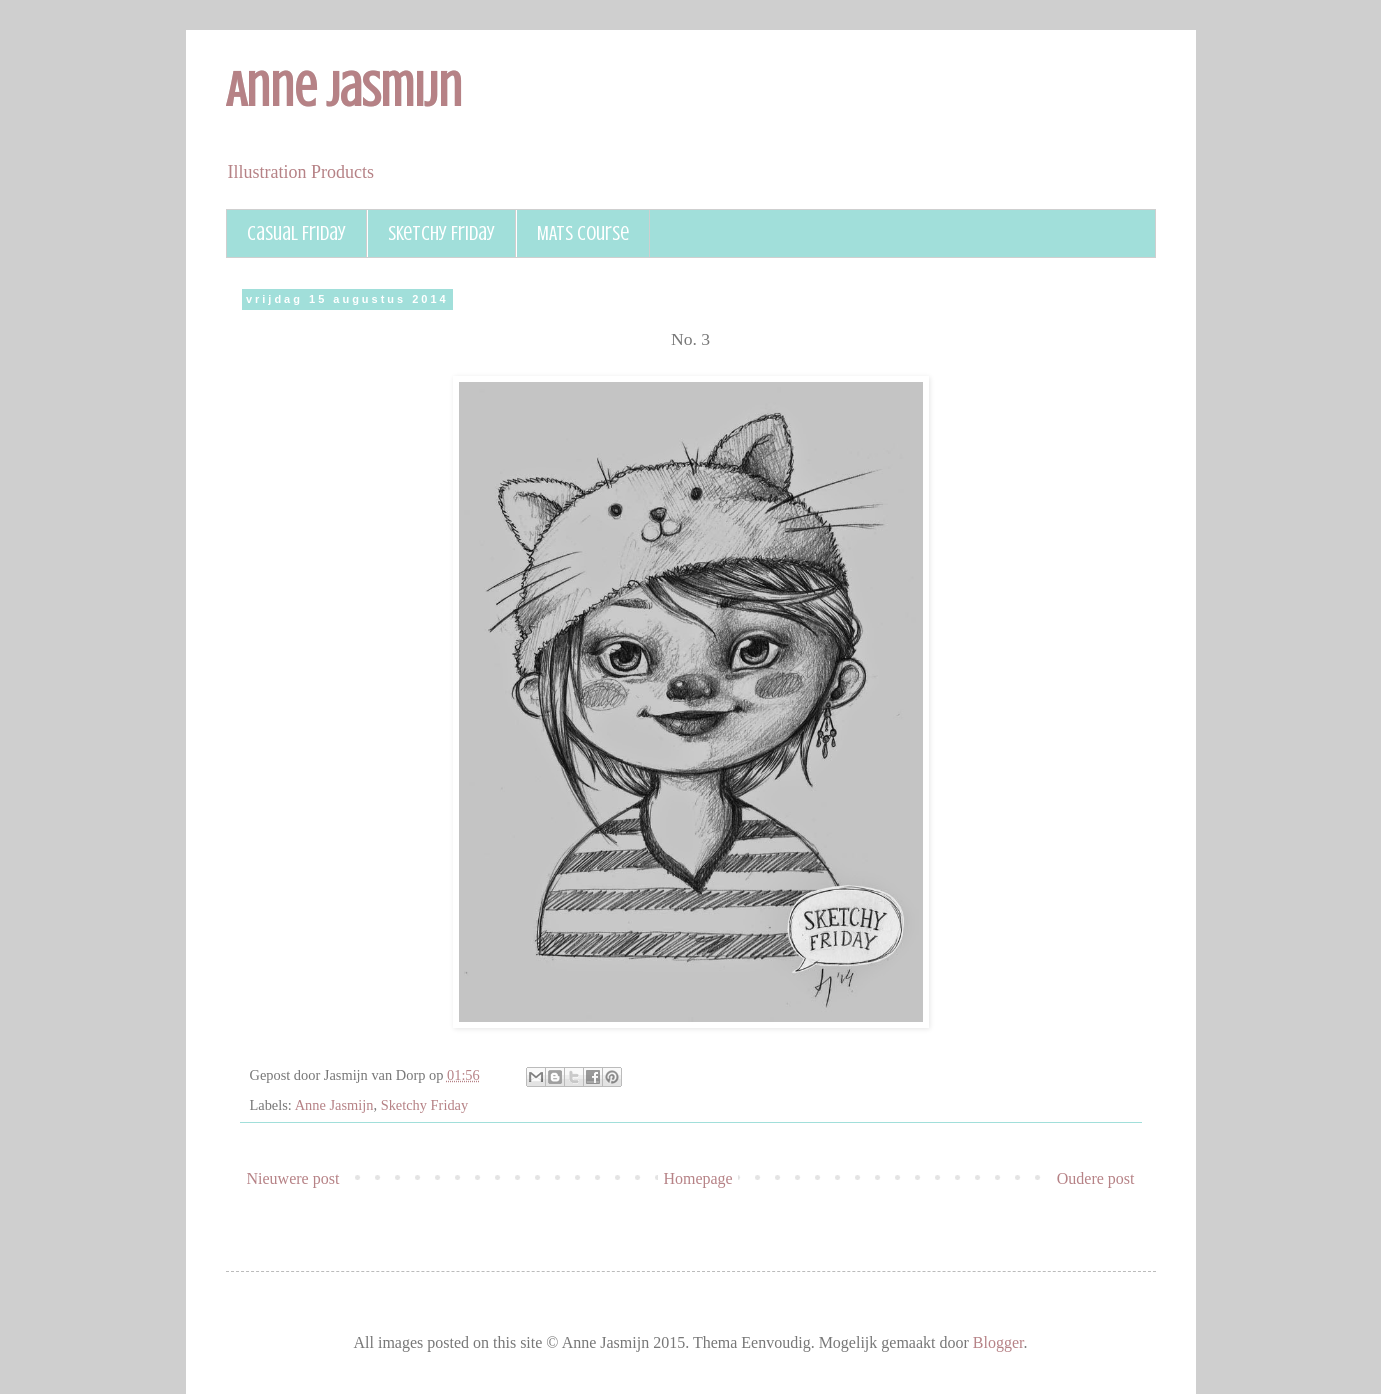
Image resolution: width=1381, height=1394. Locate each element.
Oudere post (1096, 1178)
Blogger (998, 1342)
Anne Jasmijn (344, 90)
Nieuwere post (293, 1178)
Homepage (697, 1178)
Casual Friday (296, 233)
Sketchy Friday (441, 233)
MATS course (583, 233)
